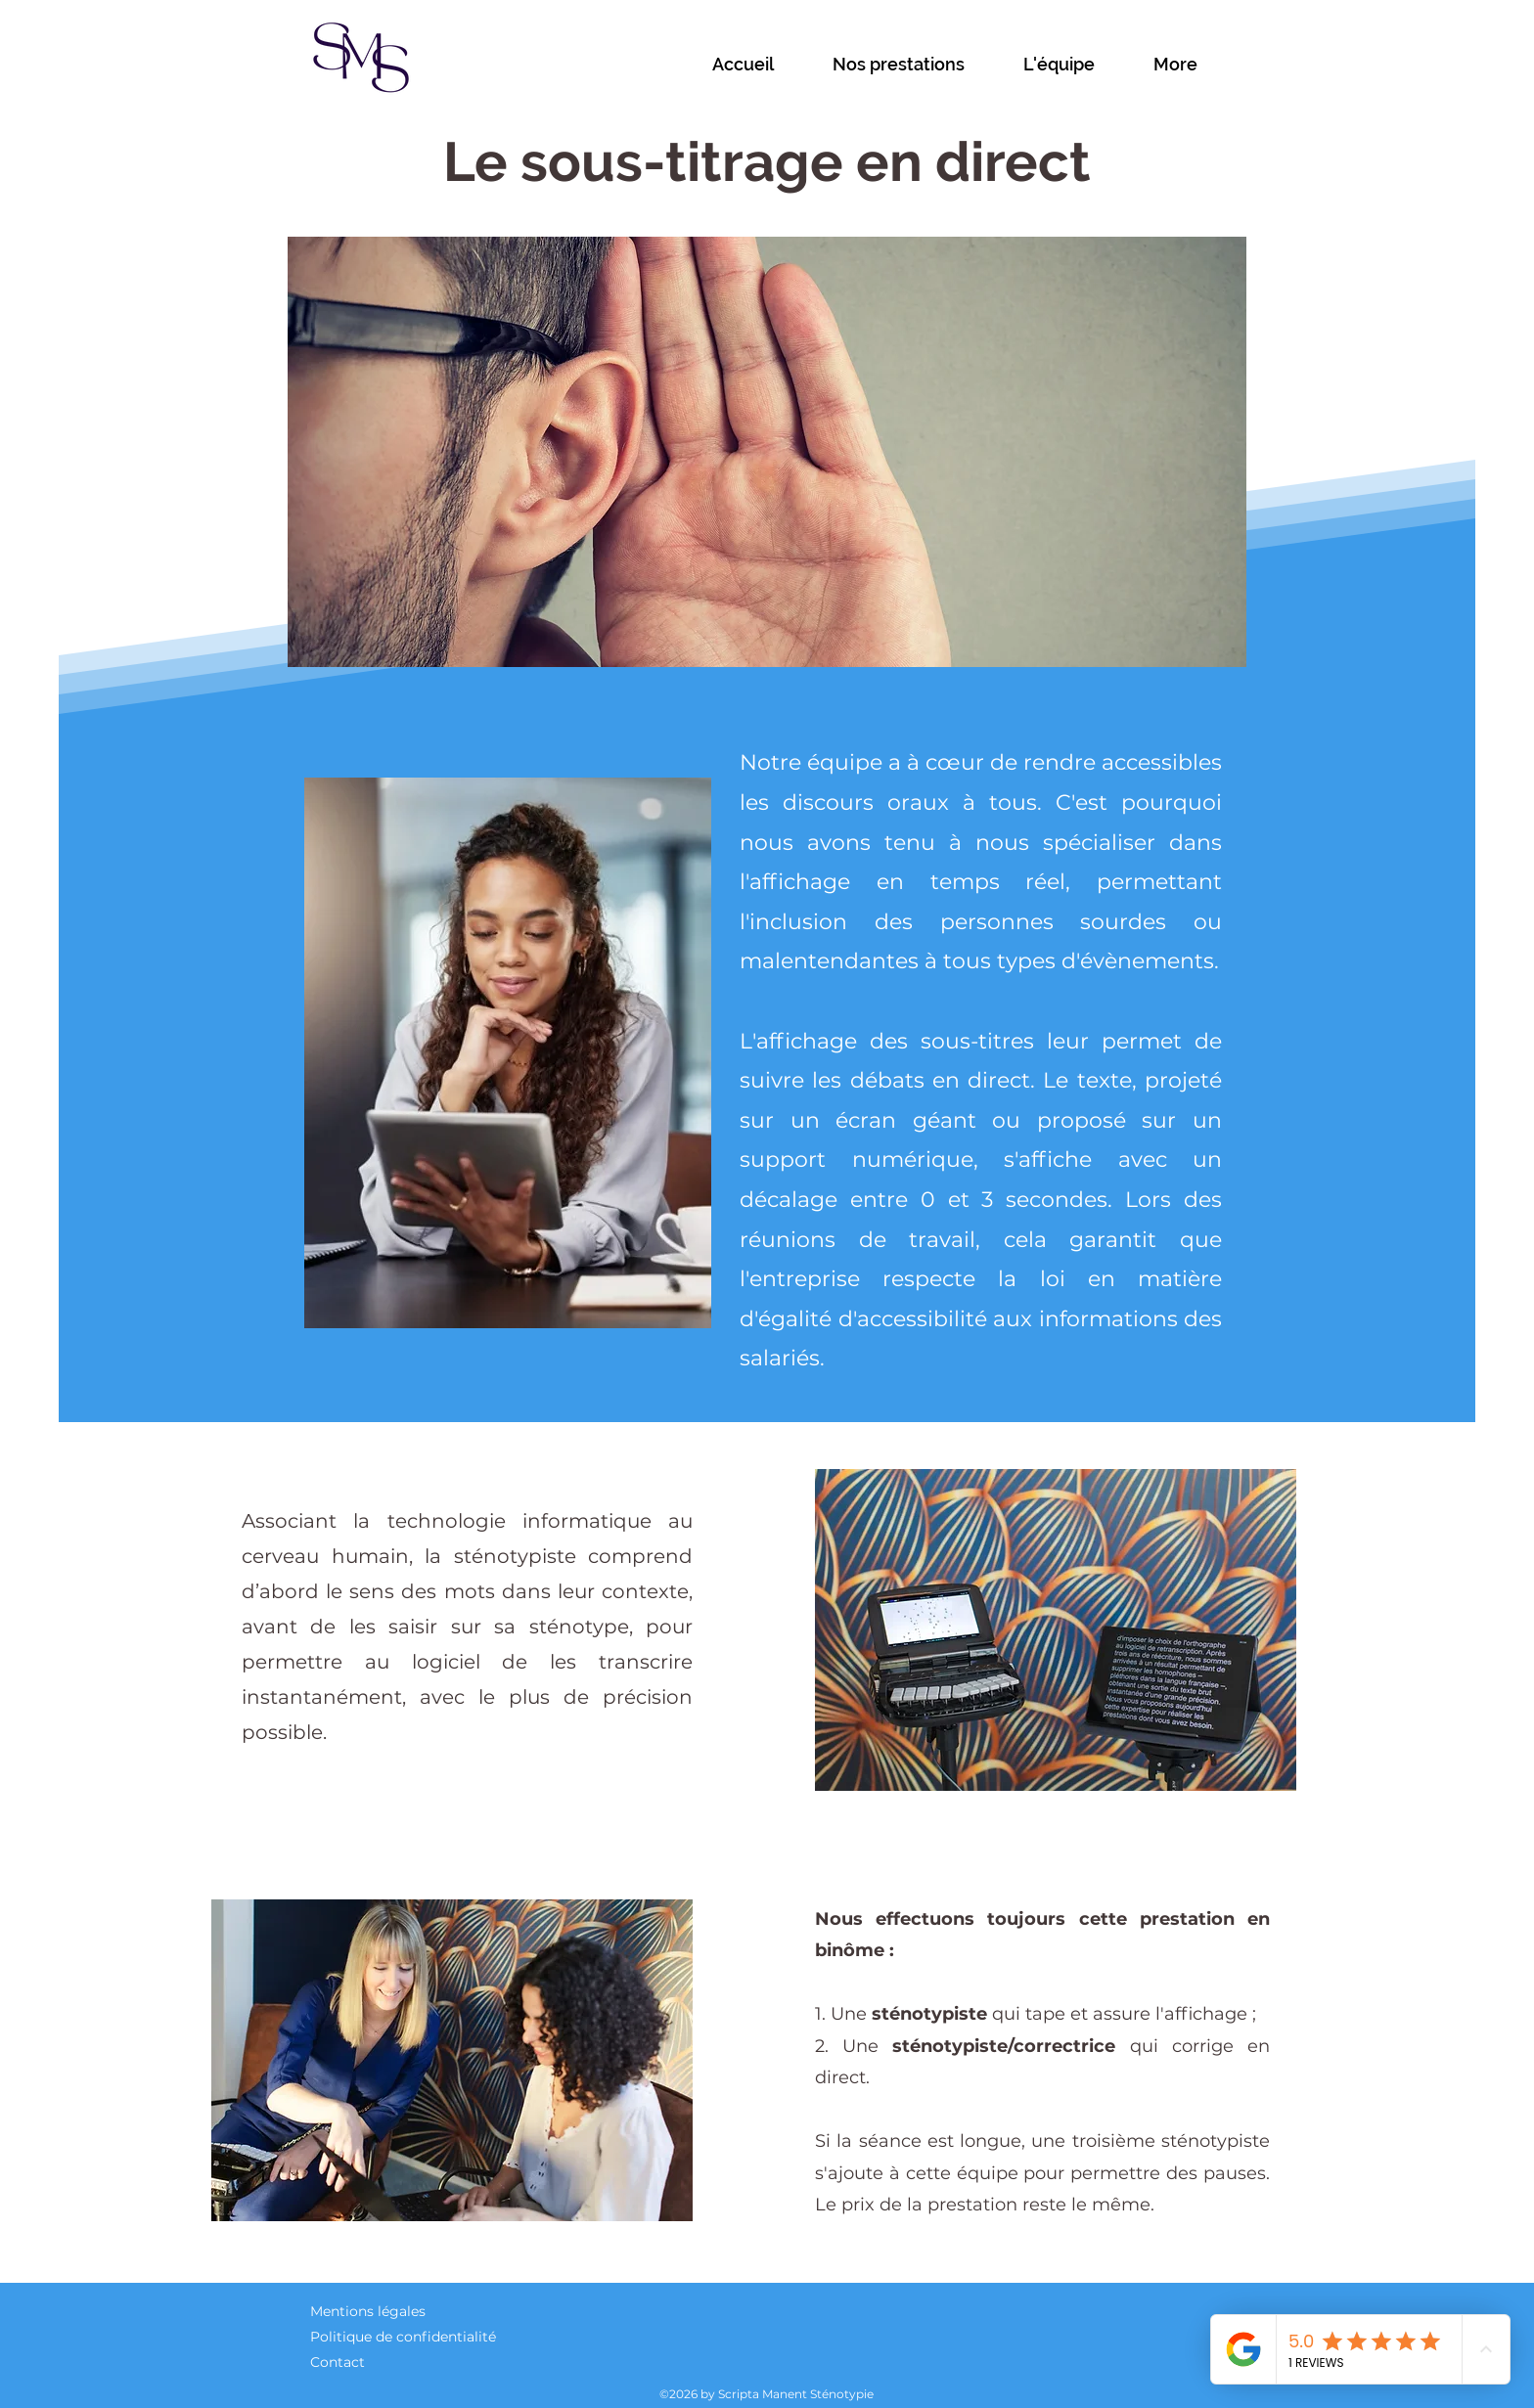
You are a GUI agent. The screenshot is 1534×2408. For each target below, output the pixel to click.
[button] (918, 64)
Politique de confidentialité (403, 2336)
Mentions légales (368, 2311)
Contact (337, 2362)
